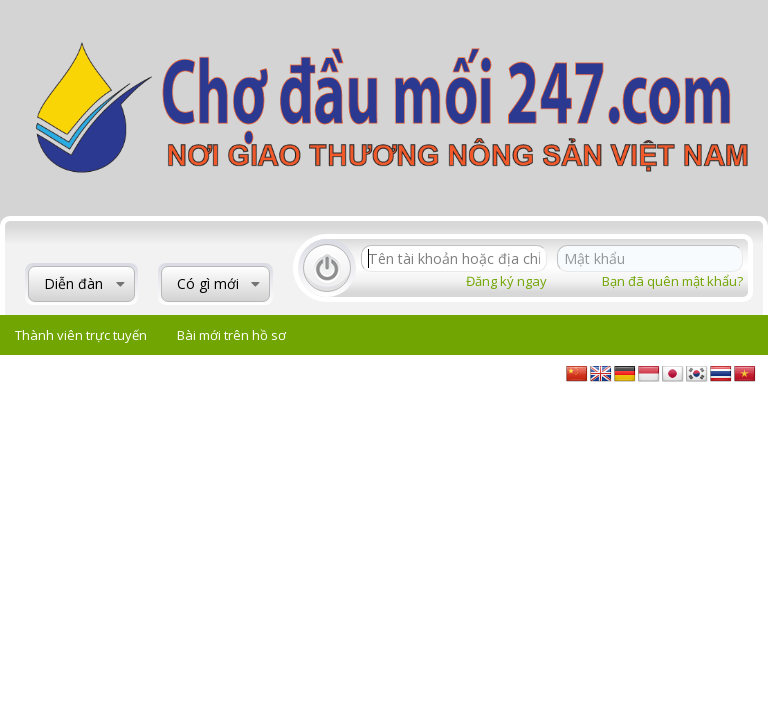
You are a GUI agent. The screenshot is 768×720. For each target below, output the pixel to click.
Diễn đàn (73, 283)
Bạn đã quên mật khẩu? (672, 281)
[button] (120, 284)
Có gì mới (208, 283)
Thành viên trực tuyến (81, 335)
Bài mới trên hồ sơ (231, 335)
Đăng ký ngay (506, 281)
